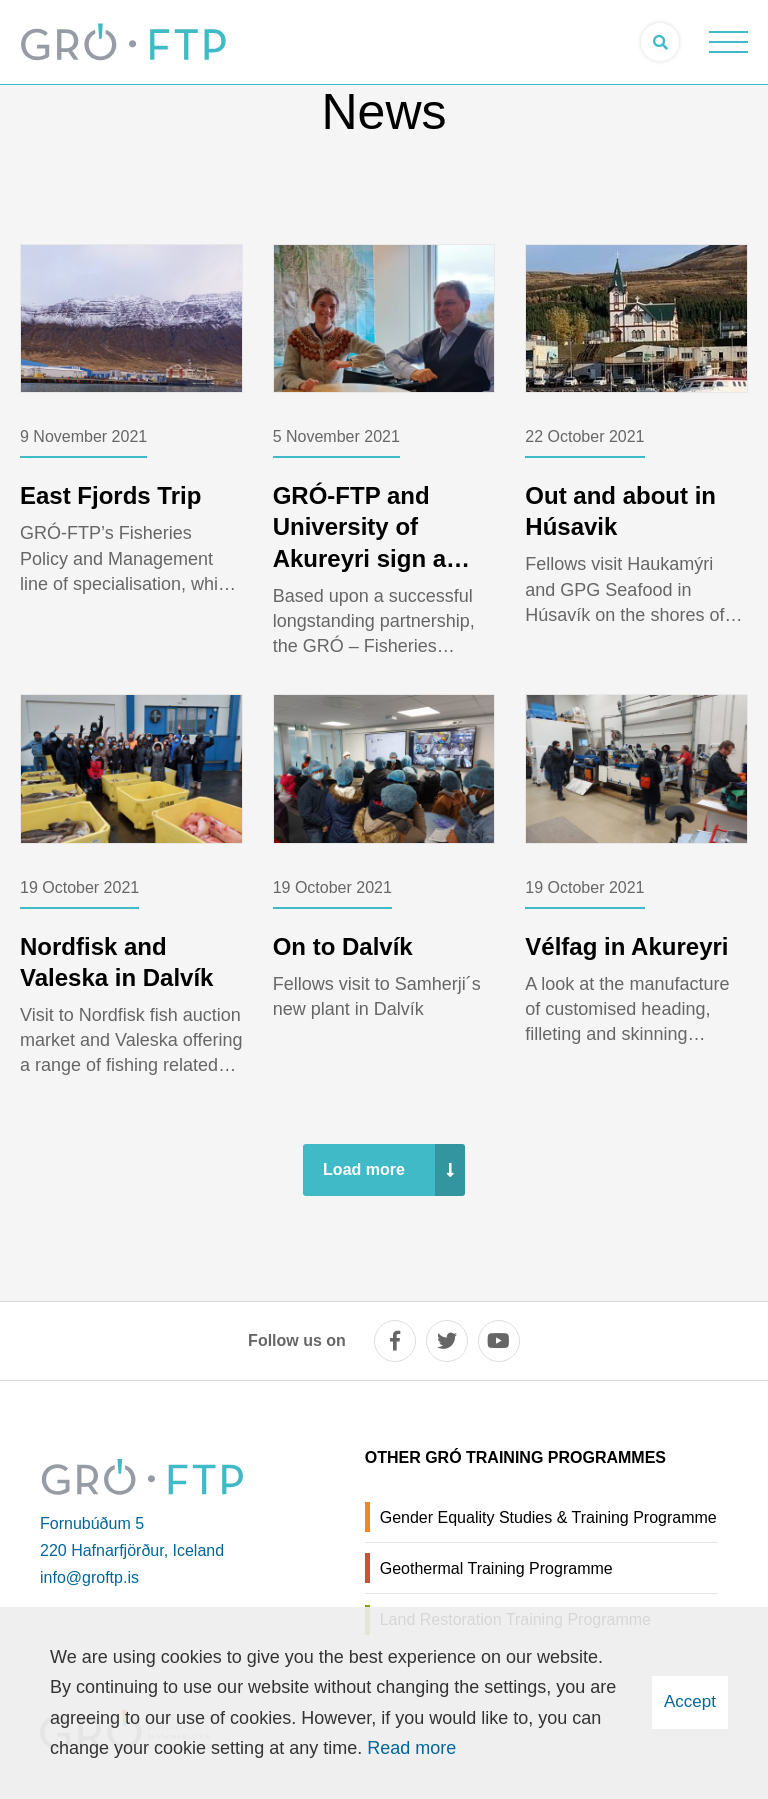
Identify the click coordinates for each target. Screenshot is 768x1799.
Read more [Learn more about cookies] (411, 1748)
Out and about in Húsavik (620, 511)
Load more (364, 1169)
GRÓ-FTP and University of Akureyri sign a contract (359, 542)
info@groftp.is (89, 1577)
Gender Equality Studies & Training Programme (548, 1517)
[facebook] (395, 1341)
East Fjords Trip (110, 495)
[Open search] (660, 42)
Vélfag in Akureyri (626, 946)
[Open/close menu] (728, 42)
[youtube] (499, 1341)
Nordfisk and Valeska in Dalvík (116, 962)
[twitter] (447, 1341)
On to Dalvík (343, 946)
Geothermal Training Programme (496, 1568)
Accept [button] (690, 1701)
